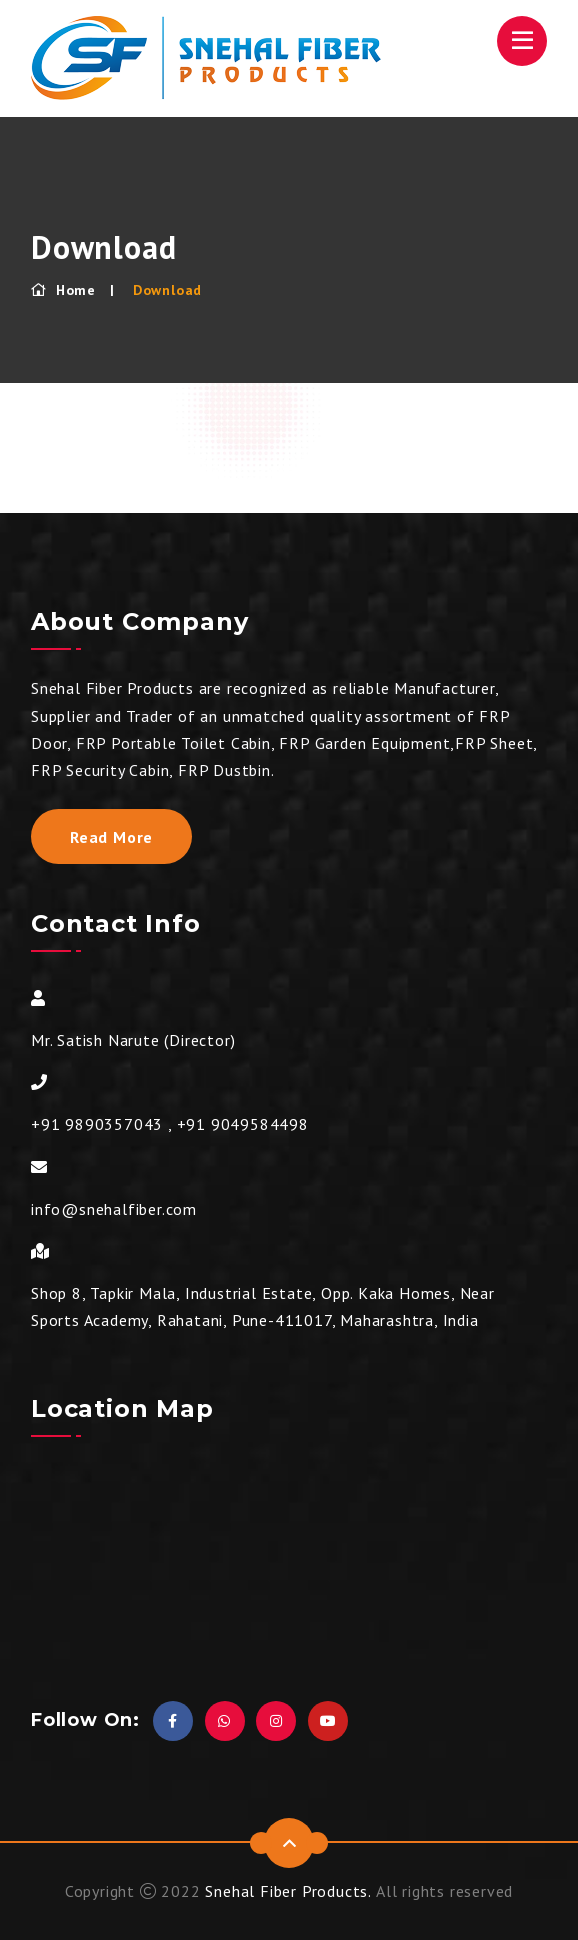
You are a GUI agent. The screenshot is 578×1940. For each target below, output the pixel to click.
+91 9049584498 (243, 1124)
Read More (111, 837)
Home (63, 290)
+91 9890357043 (97, 1124)
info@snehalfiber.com (114, 1209)
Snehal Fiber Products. (288, 1891)
